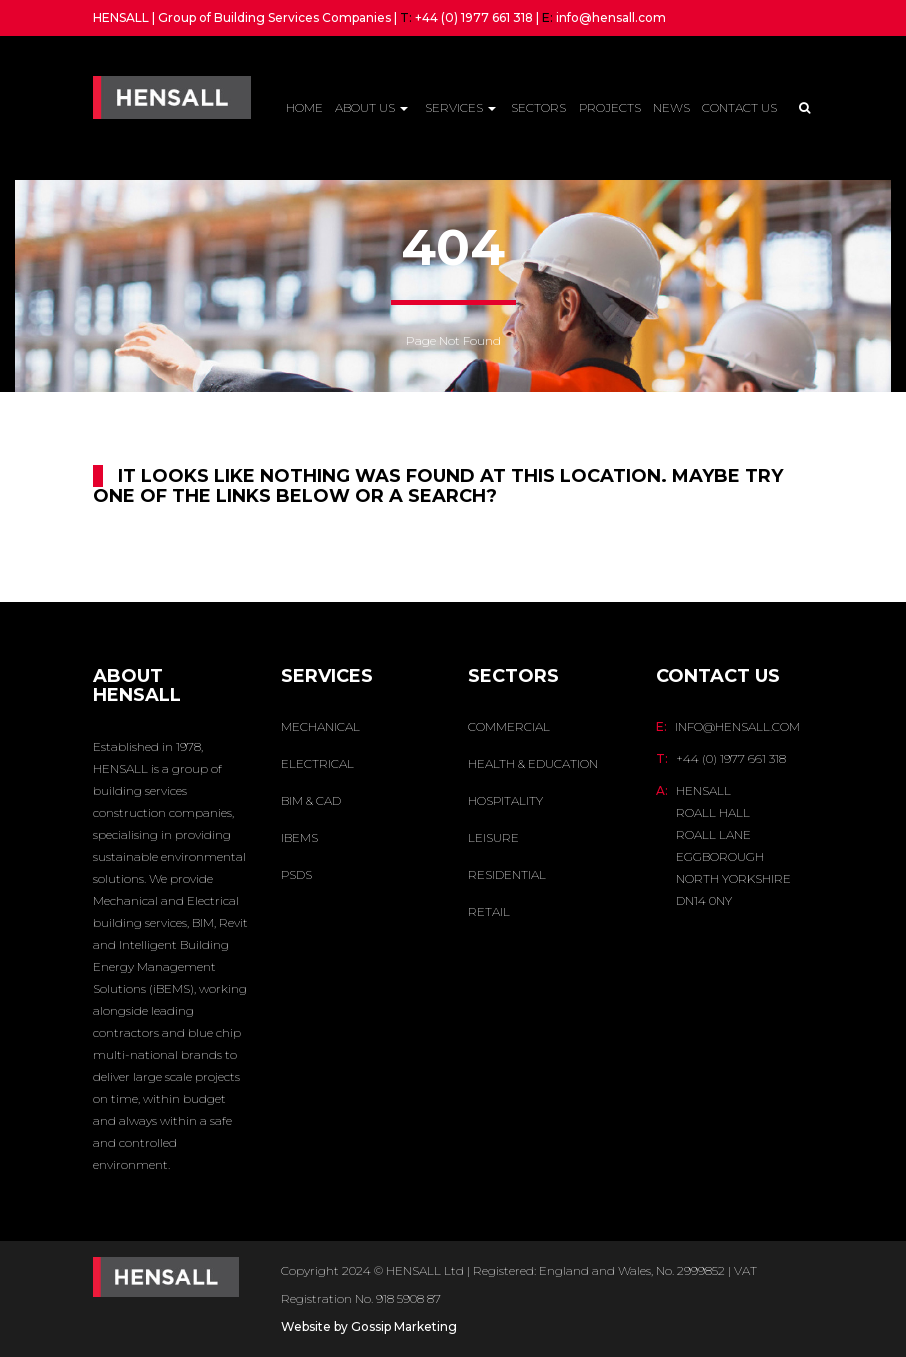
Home (304, 107)
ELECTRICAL (317, 763)
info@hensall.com (611, 17)
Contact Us (739, 107)
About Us (371, 107)
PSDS (296, 874)
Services (460, 107)
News (671, 107)
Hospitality (505, 800)
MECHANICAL (320, 726)
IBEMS (299, 837)
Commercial (509, 726)
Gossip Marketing (404, 1326)
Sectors (538, 107)
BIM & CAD (311, 800)
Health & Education (533, 763)
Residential (507, 874)
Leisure (493, 837)
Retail (489, 911)
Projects (610, 107)
